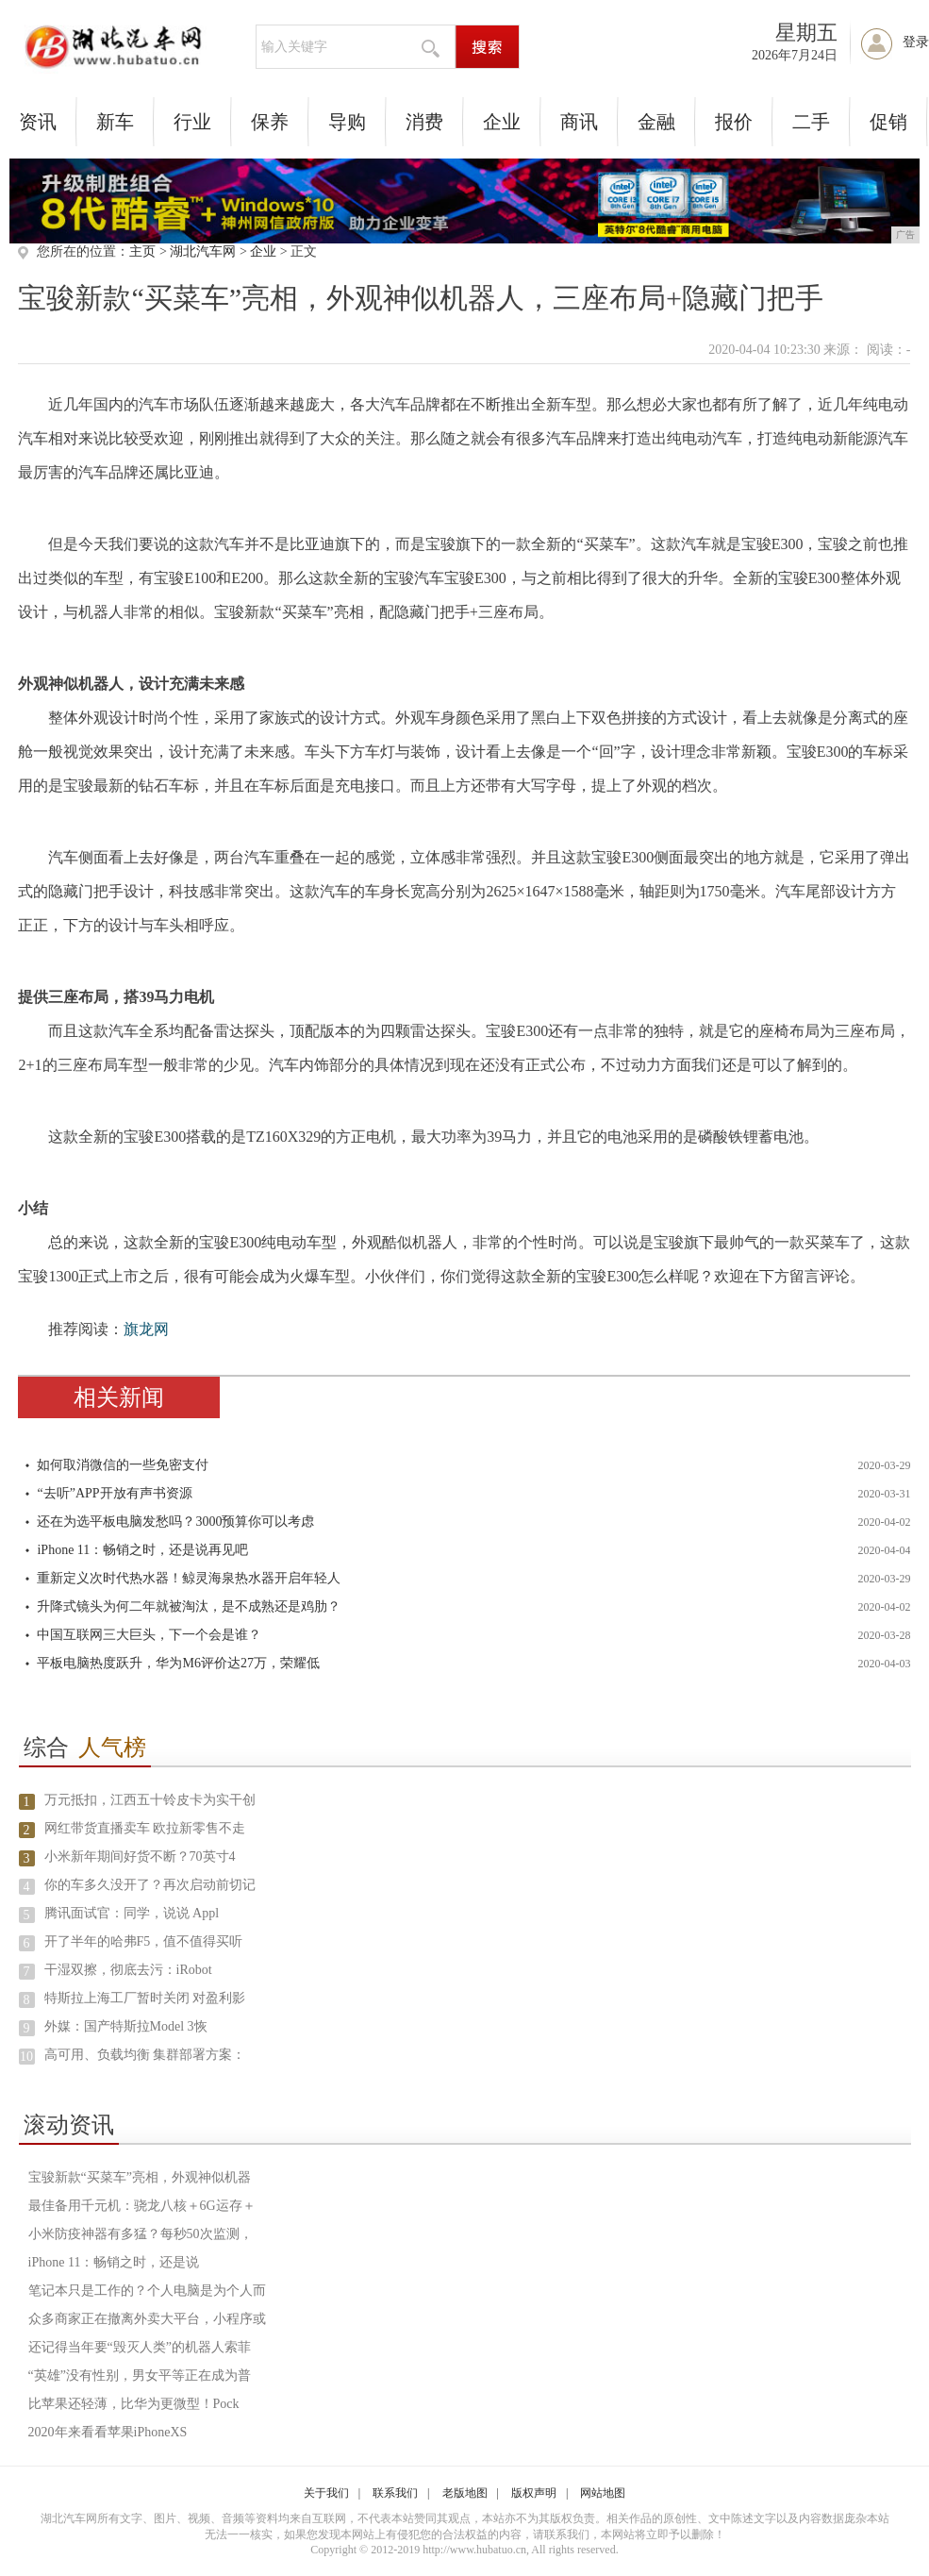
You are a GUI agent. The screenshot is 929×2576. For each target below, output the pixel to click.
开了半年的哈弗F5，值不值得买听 (143, 1941)
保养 (270, 121)
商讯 (579, 121)
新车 (115, 121)
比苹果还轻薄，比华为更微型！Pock (134, 2404)
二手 (811, 121)
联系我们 (395, 2493)
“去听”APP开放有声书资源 (114, 1493)
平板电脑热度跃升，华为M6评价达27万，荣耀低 (178, 1663)
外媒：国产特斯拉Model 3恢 (125, 2026)
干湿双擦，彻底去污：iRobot (128, 1970)
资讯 (38, 121)
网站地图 (602, 2493)
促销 (888, 121)
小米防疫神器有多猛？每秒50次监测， (140, 2234)
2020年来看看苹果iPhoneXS (108, 2432)
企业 (502, 121)
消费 (424, 121)
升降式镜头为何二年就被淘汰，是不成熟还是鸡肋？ (188, 1606)
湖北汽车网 (203, 251)
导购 (347, 121)
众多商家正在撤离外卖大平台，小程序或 (147, 2319)
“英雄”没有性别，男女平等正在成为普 (139, 2375)
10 (26, 2056)
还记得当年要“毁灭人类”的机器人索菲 (139, 2347)
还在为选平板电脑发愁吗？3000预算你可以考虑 (175, 1521)
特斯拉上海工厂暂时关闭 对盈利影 (145, 1998)
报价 (734, 121)
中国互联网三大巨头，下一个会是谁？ (149, 1635)
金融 (656, 121)
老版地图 (465, 2493)
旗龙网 (146, 1329)
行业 (192, 121)
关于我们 (326, 2493)
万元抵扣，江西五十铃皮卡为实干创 (150, 1800)
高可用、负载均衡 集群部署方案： (145, 2055)
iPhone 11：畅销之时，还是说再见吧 (142, 1550)
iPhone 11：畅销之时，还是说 (114, 2262)
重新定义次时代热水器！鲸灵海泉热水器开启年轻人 (188, 1578)
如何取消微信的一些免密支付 (122, 1465)
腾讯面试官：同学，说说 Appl (132, 1913)
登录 (916, 42)
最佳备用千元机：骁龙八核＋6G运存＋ (142, 2206)
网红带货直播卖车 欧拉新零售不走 (145, 1828)
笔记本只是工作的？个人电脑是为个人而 (147, 2290)
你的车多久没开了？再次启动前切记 (150, 1885)
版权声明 (533, 2493)
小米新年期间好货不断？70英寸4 (140, 1856)
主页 (142, 251)
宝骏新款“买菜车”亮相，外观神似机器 (139, 2177)
